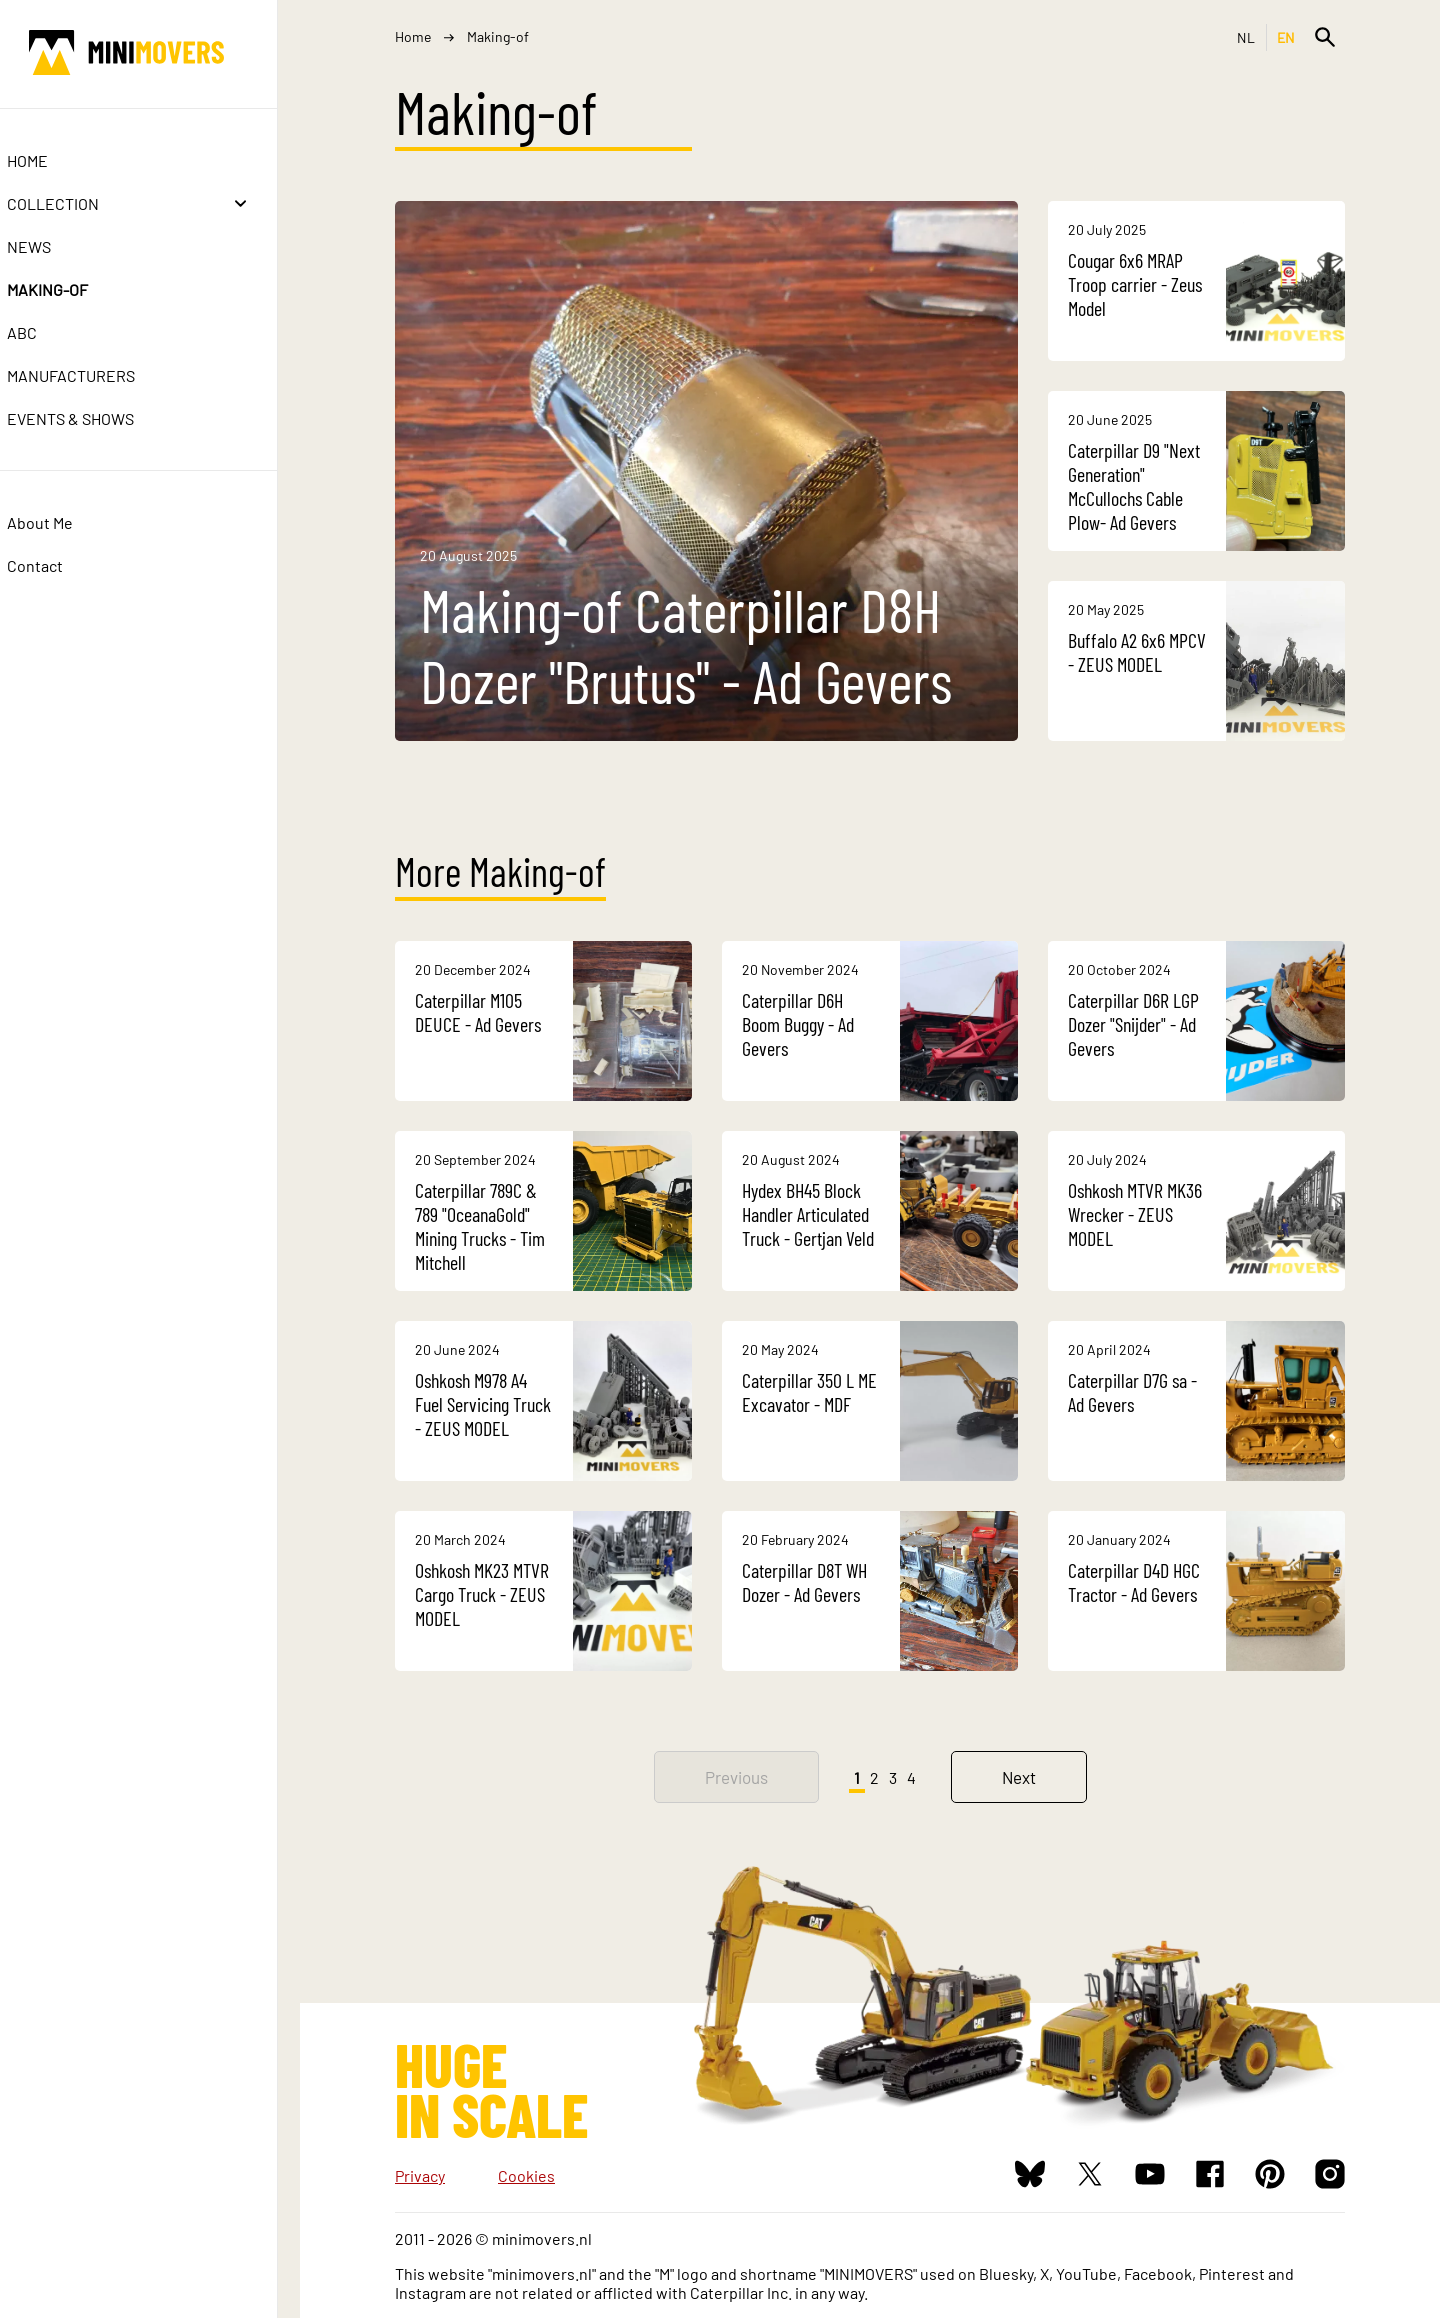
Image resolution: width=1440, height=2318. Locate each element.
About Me (63, 522)
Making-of (70, 289)
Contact (58, 565)
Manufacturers (94, 375)
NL (1246, 37)
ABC (45, 332)
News (52, 246)
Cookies (526, 2175)
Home (50, 160)
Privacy (420, 2175)
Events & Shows (93, 418)
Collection (76, 203)
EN (1286, 37)
